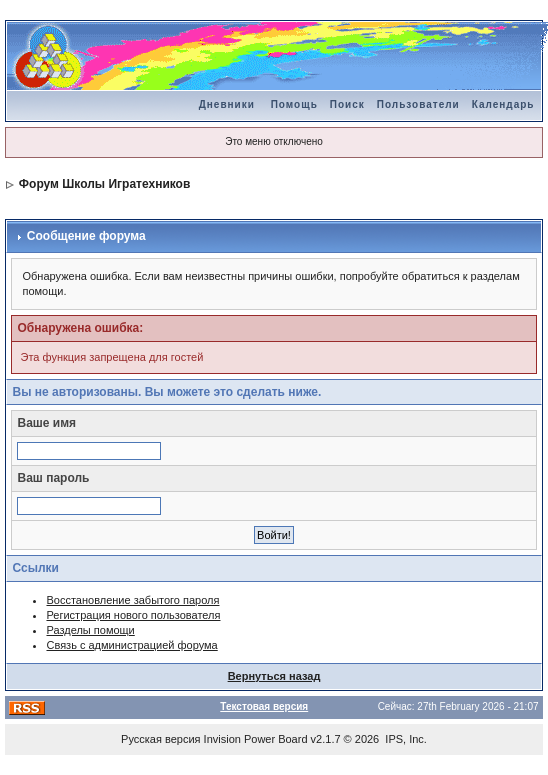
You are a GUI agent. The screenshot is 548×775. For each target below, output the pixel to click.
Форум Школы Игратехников (105, 184)
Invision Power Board (256, 739)
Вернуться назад (274, 676)
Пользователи (418, 104)
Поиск (347, 104)
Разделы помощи (90, 630)
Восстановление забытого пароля (132, 600)
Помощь (294, 104)
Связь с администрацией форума (131, 645)
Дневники (227, 104)
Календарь (503, 104)
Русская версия (160, 739)
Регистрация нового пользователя (133, 615)
